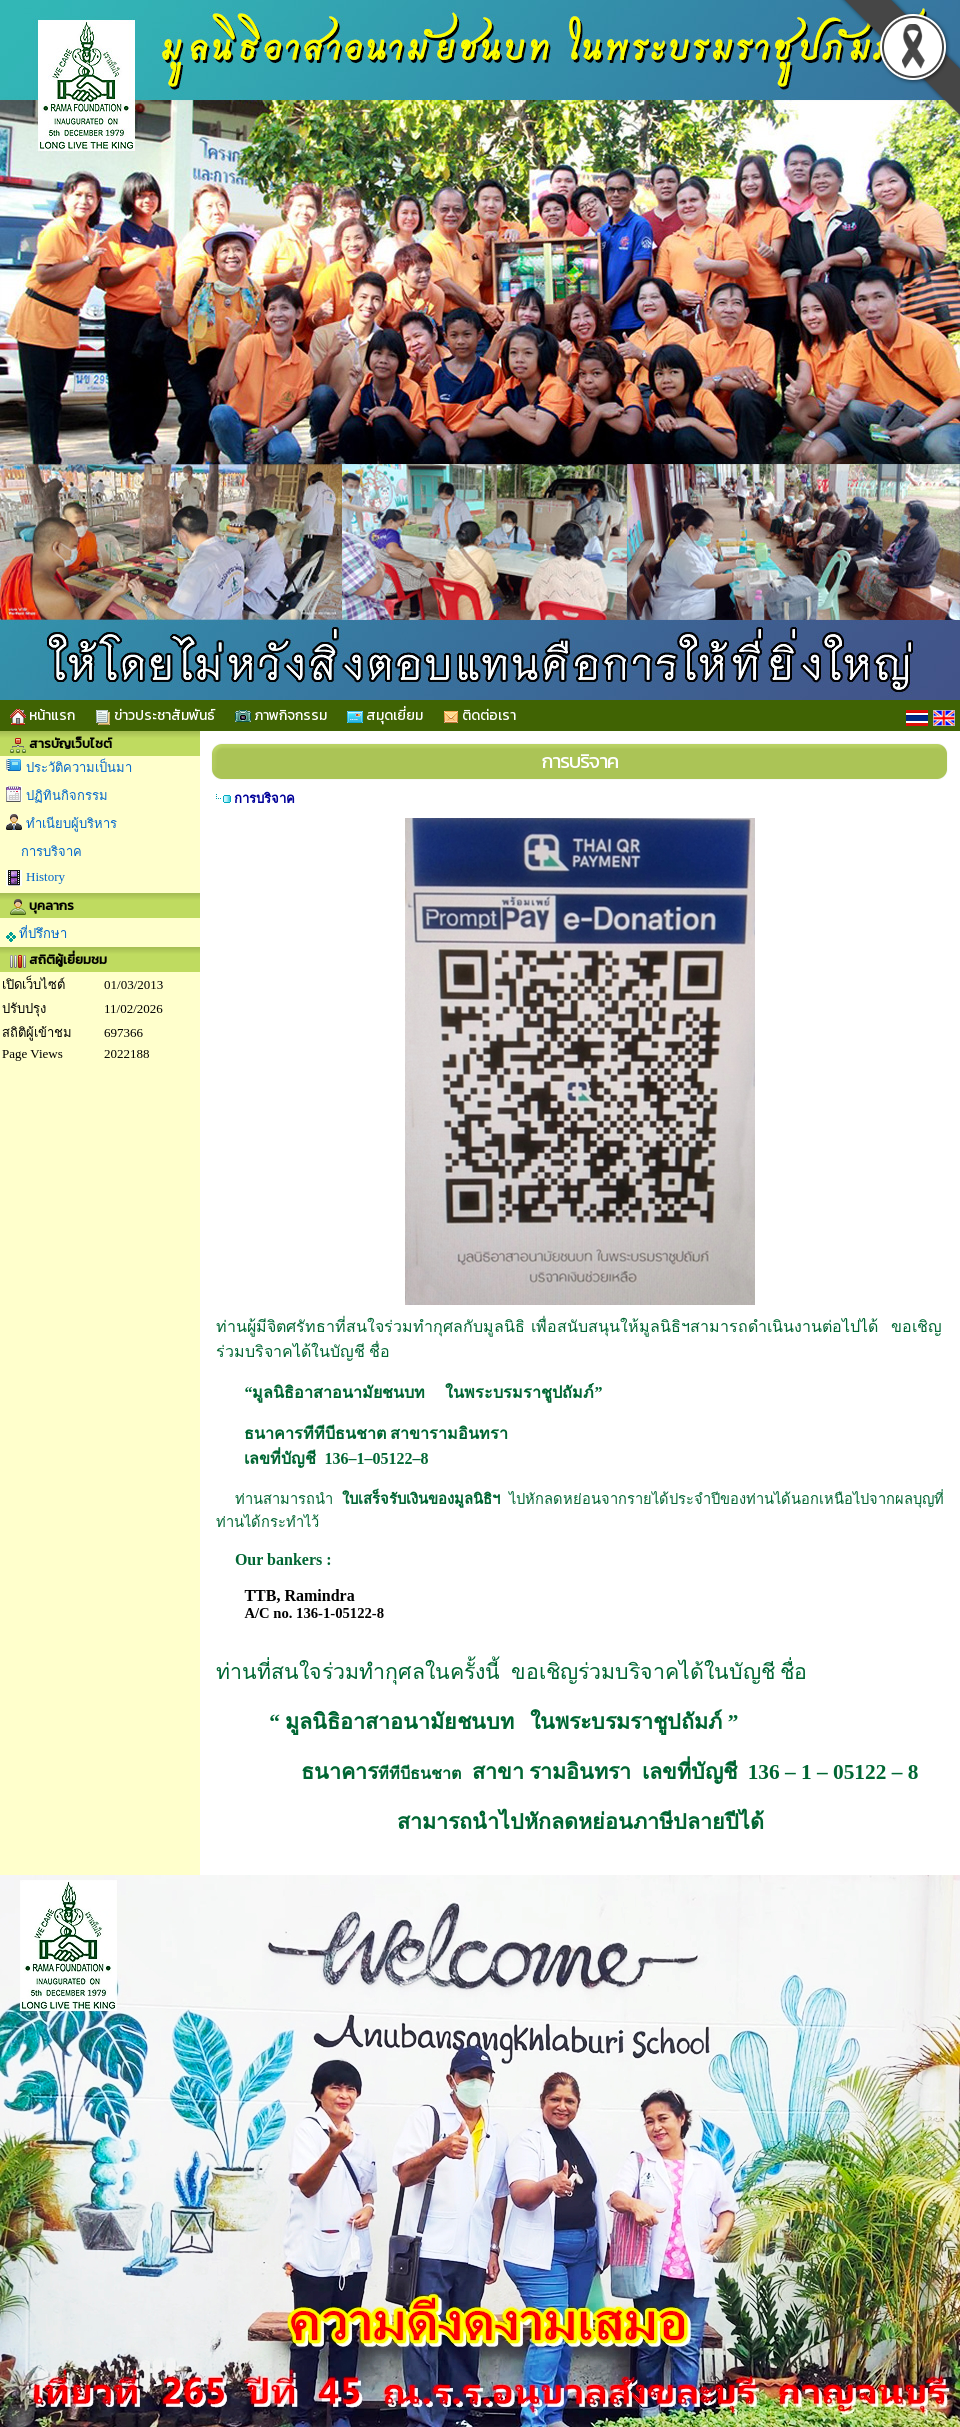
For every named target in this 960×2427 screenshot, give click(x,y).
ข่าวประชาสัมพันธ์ (155, 715)
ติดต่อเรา (479, 715)
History (45, 876)
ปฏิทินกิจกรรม (67, 795)
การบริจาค (51, 851)
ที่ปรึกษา (36, 934)
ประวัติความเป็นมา (79, 767)
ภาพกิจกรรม (281, 715)
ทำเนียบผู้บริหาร (71, 823)
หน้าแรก (42, 715)
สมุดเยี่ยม (385, 715)
